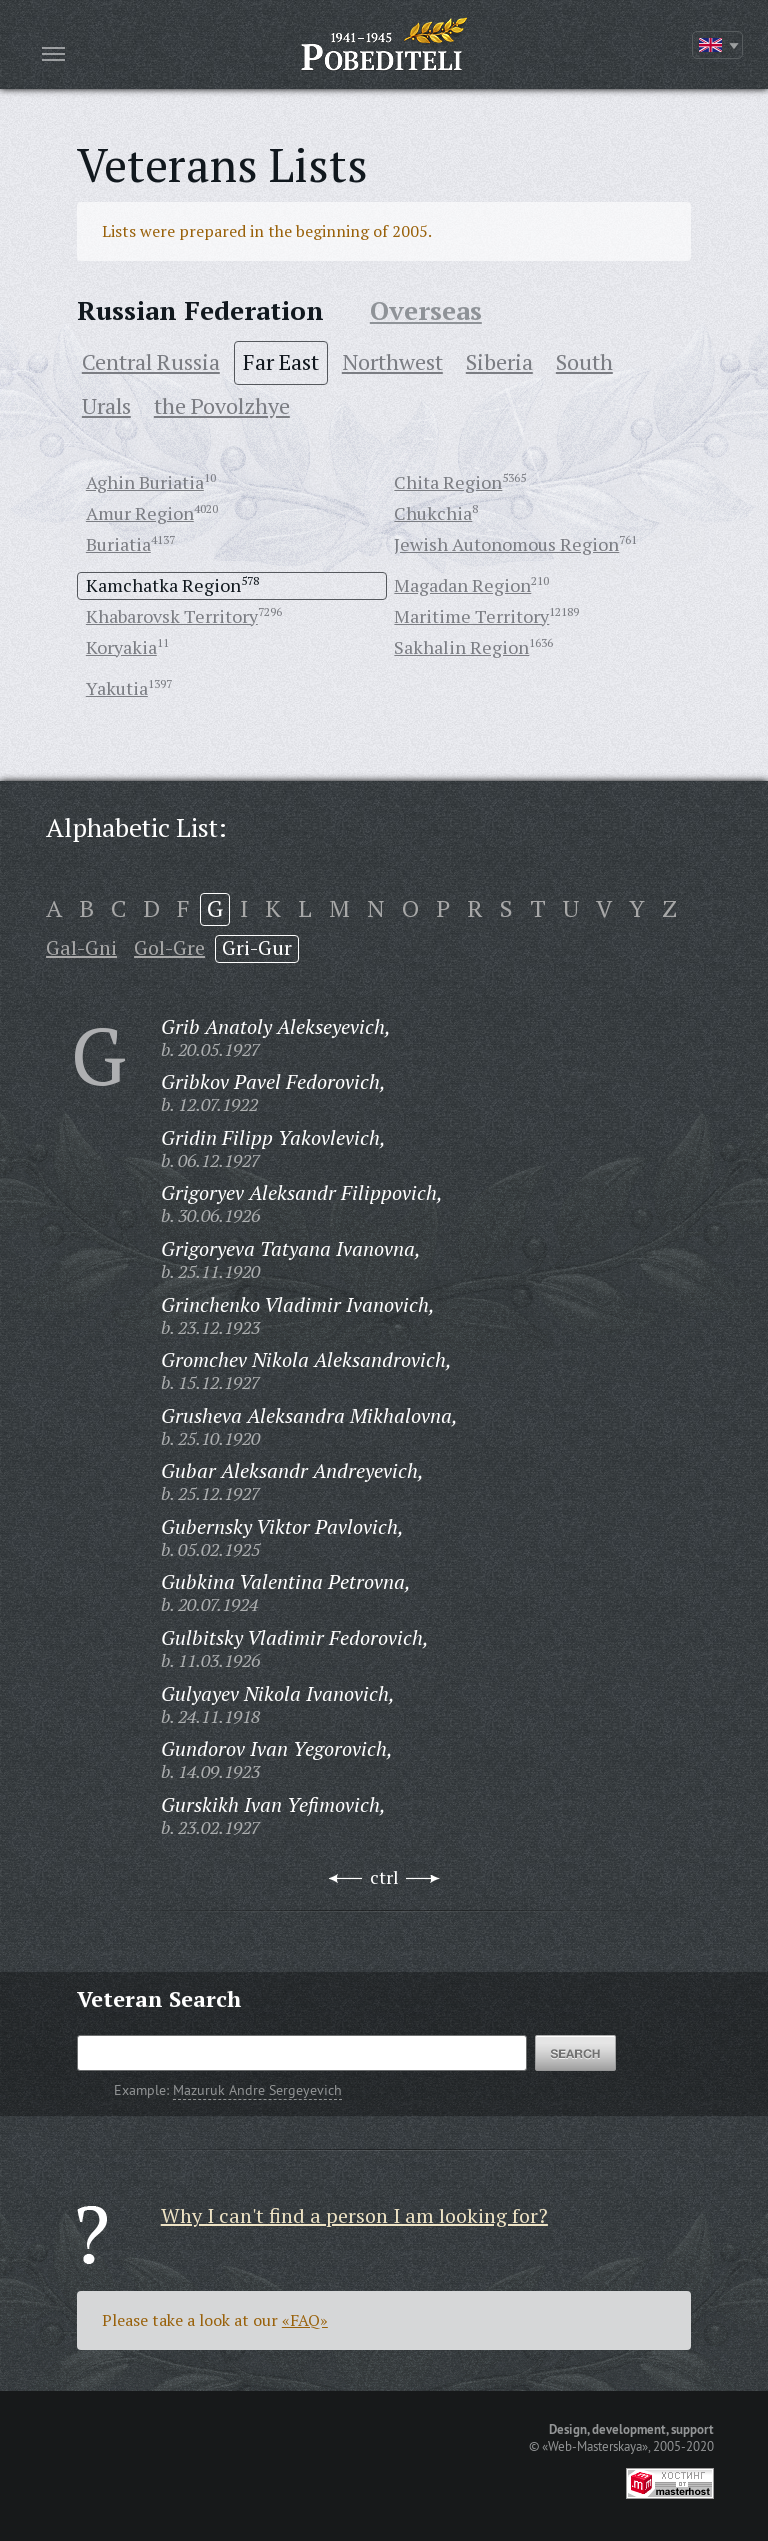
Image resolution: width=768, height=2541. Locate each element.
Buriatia (118, 544)
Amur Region (140, 513)
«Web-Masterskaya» (595, 2446)
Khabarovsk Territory (172, 616)
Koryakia (121, 647)
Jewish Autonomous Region (506, 544)
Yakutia (117, 688)
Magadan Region (462, 585)
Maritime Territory (471, 616)
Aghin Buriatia (145, 482)
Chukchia (433, 513)
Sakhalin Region (461, 647)
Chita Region (448, 482)
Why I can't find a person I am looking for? (354, 2215)
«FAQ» (305, 2320)
